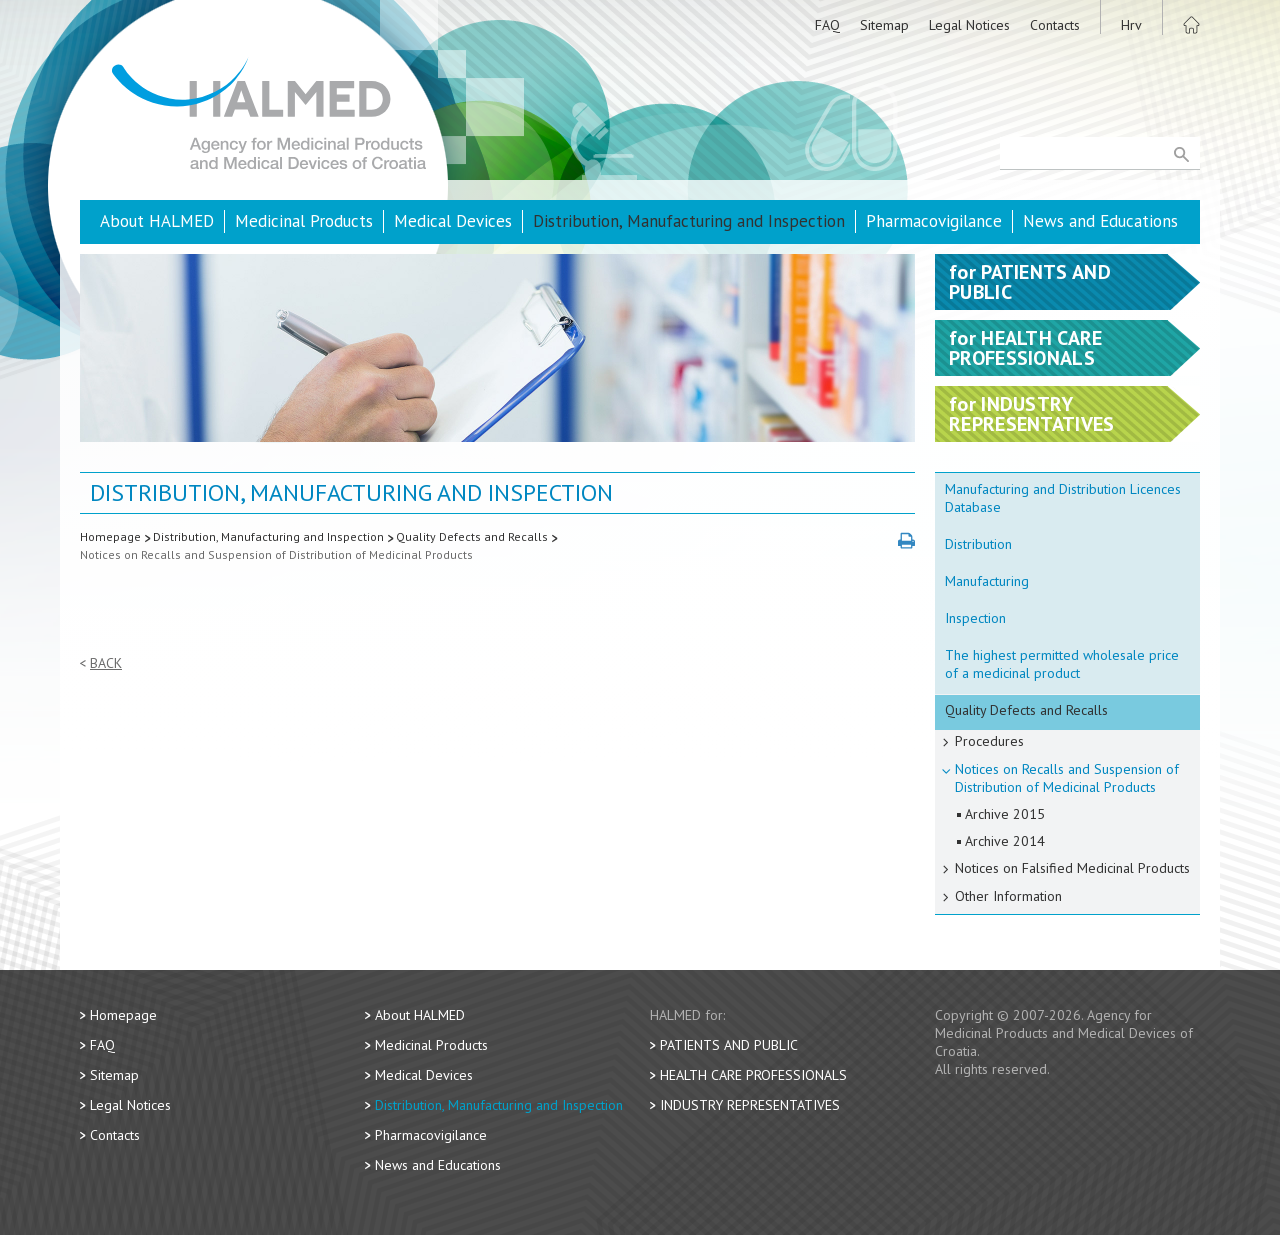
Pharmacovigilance (934, 221)
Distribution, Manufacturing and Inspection (689, 221)
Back (106, 663)
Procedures (989, 741)
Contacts (1055, 25)
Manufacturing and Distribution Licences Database (1063, 498)
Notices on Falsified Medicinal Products (1072, 868)
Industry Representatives (750, 1105)
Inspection (975, 618)
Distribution (978, 544)
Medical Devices (453, 221)
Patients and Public (729, 1045)
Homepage (110, 536)
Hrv (1131, 25)
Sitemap (884, 25)
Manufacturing (987, 581)
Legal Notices (969, 25)
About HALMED (157, 221)
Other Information (1008, 896)
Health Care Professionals (753, 1075)
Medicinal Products (304, 221)
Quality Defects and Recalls (472, 536)
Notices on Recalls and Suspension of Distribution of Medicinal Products (276, 554)
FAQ (827, 25)
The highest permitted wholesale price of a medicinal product (1062, 664)
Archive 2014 (1005, 841)
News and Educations (1100, 221)
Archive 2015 (1005, 814)
